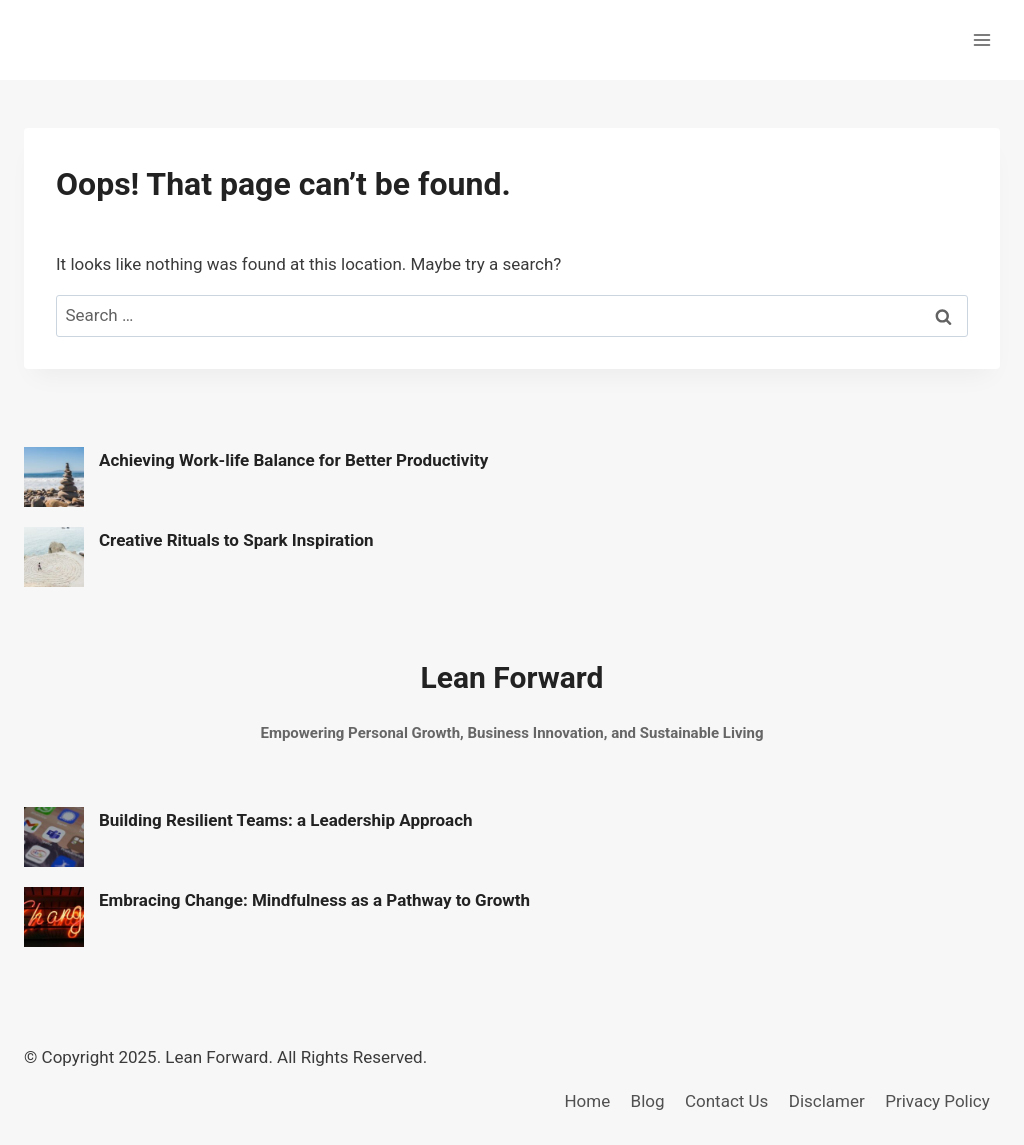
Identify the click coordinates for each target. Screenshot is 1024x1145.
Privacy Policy (937, 1101)
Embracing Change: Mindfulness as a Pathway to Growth (314, 900)
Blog (648, 1101)
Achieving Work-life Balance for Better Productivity (293, 460)
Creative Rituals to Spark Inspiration (236, 540)
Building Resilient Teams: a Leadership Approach (286, 820)
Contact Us (726, 1101)
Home (587, 1101)
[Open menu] (981, 39)
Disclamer (827, 1101)
